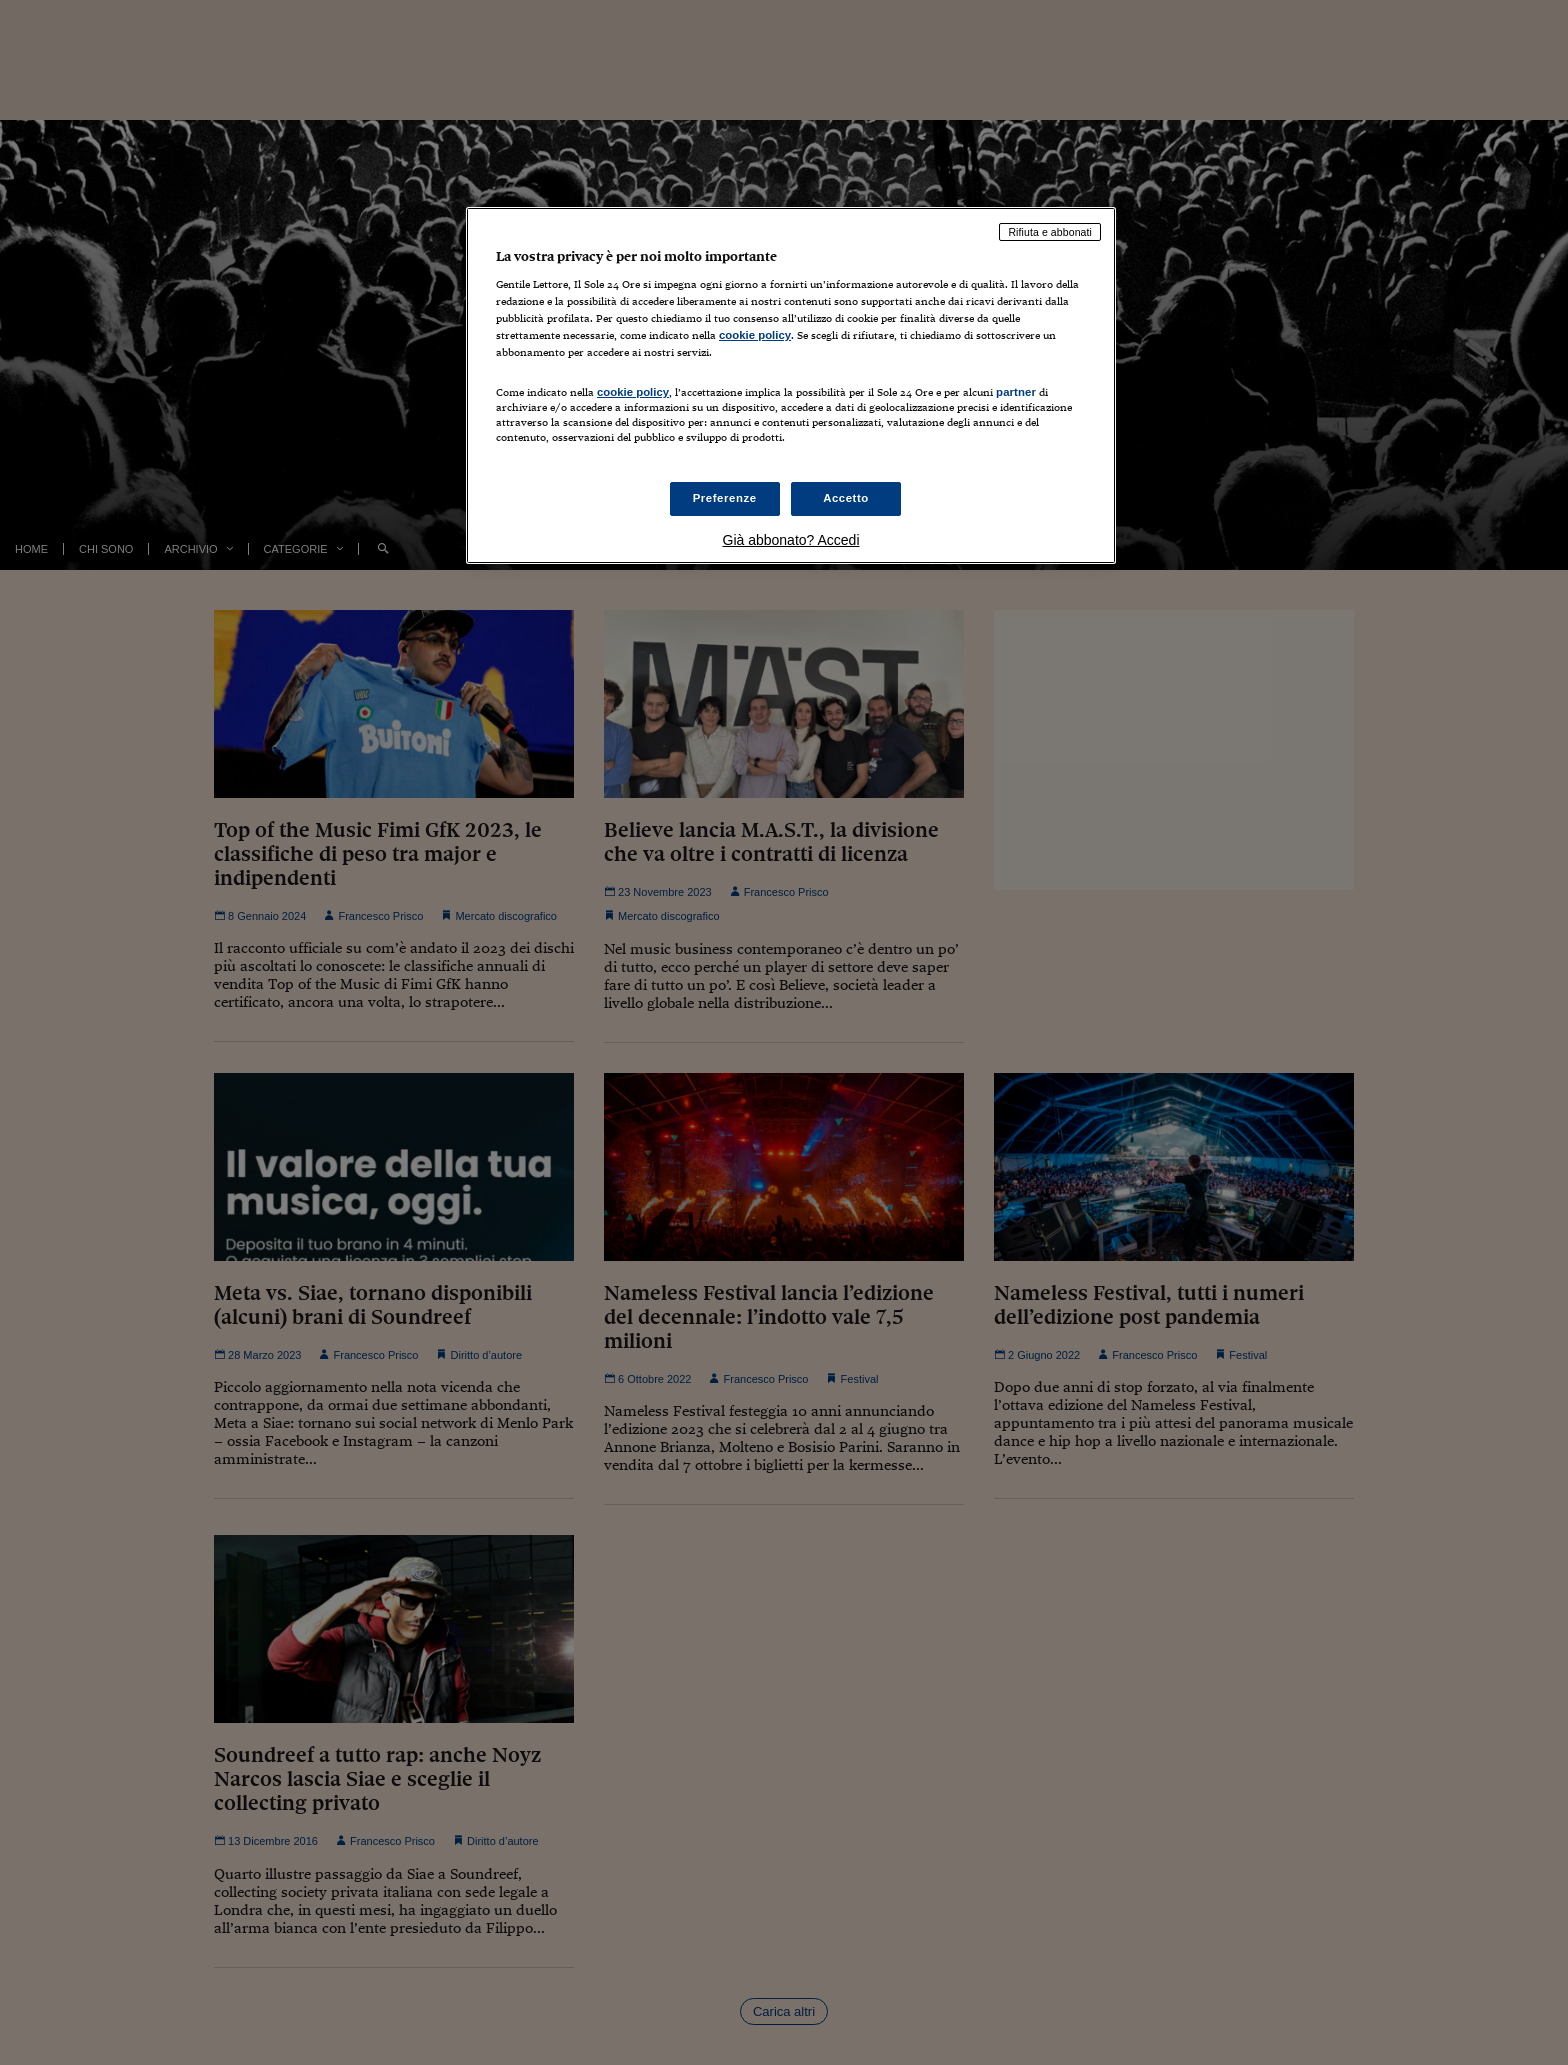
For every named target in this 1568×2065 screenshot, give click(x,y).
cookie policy (755, 335)
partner (1016, 392)
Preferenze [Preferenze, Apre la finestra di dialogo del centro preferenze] (725, 498)
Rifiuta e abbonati (1050, 232)
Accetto (846, 498)
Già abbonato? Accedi (791, 540)
